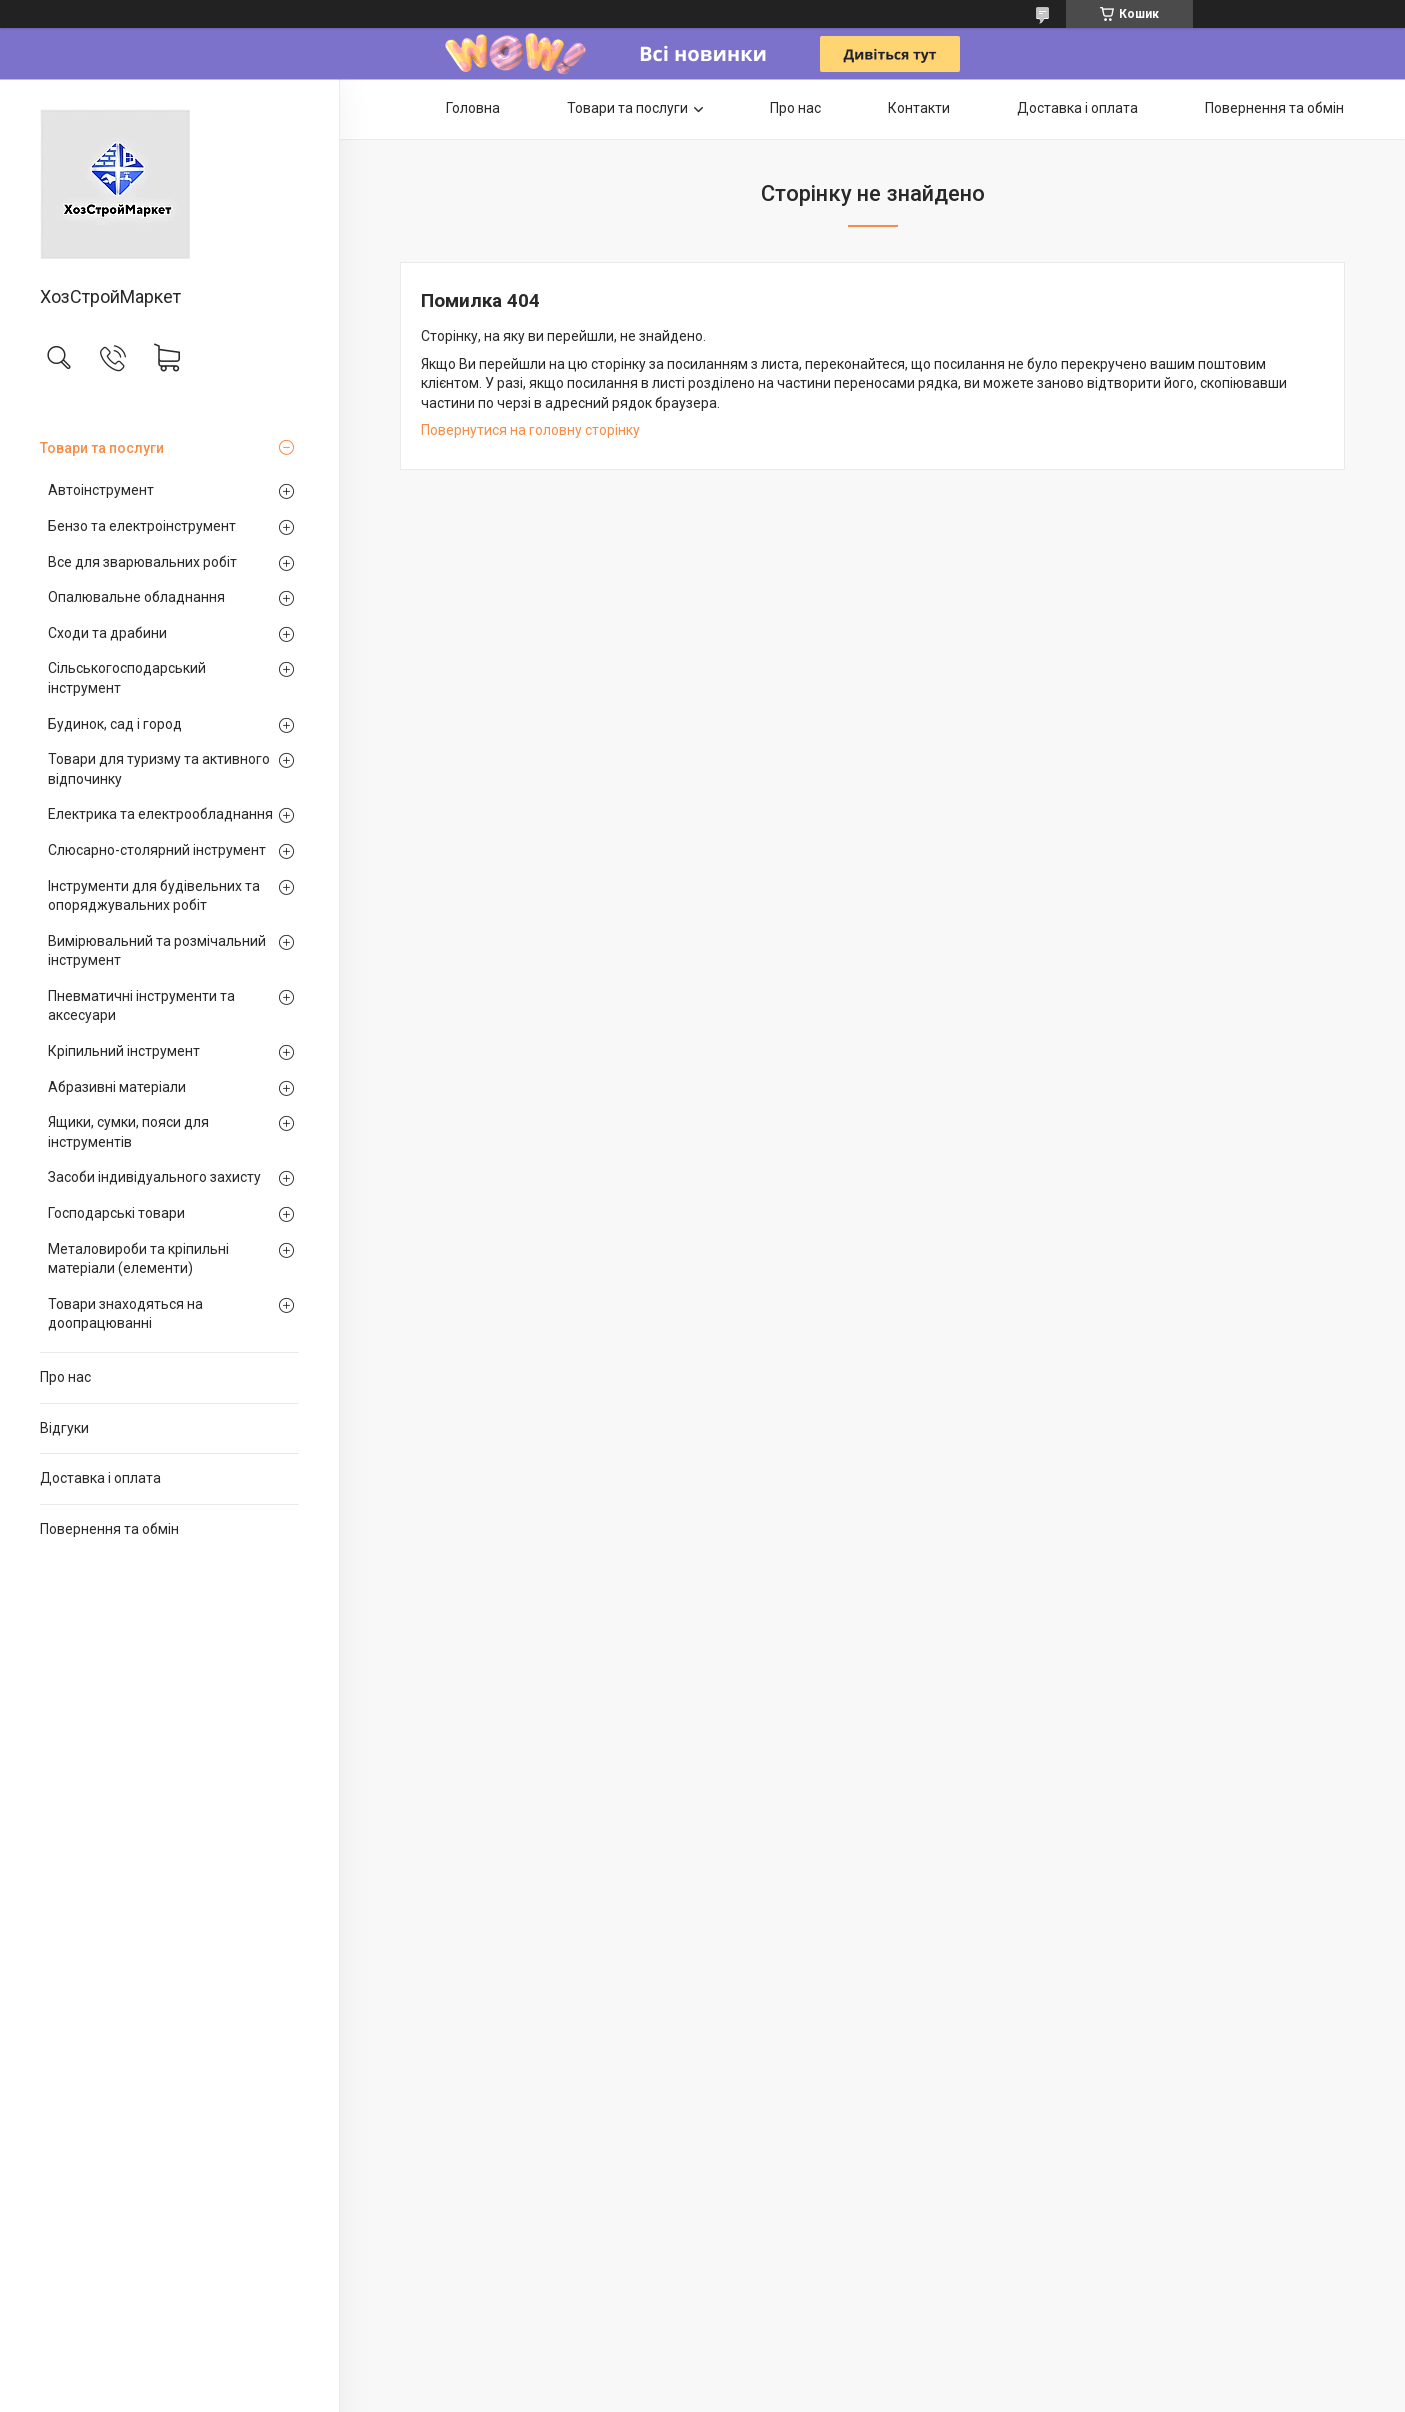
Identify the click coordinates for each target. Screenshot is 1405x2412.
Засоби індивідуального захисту (154, 1177)
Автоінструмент (101, 490)
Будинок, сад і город (115, 724)
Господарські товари (116, 1213)
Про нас (65, 1377)
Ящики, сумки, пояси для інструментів (128, 1132)
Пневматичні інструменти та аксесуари (141, 1006)
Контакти (919, 108)
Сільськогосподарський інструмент (127, 678)
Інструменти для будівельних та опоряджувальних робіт (154, 896)
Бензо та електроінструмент (142, 526)
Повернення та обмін (109, 1529)
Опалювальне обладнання (136, 597)
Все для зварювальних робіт (142, 562)
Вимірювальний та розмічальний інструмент (157, 951)
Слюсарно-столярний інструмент (157, 850)
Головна (473, 108)
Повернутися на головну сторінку (530, 430)
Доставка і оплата (100, 1478)
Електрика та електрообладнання (160, 814)
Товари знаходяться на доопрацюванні (125, 1314)
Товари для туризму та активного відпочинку (159, 769)
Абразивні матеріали (117, 1087)
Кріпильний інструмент (124, 1051)
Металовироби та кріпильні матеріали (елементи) (138, 1259)
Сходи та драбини (107, 633)
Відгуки (64, 1428)
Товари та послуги (102, 448)
